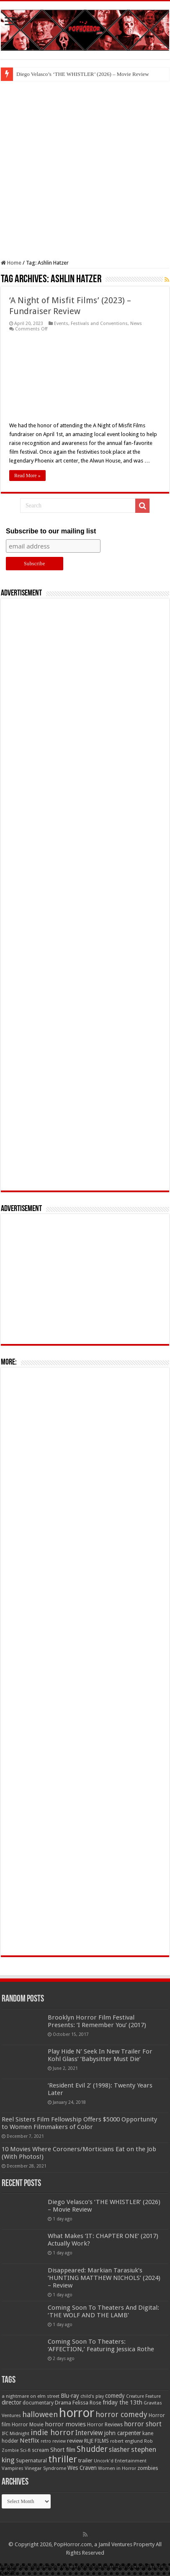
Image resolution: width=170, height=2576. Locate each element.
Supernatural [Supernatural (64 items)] (31, 2460)
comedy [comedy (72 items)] (115, 2395)
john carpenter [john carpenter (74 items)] (122, 2433)
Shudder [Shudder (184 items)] (92, 2449)
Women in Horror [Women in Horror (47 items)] (117, 2468)
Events (61, 323)
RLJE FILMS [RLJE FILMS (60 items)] (96, 2441)
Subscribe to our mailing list (51, 531)
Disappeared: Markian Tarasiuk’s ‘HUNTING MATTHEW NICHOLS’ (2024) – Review (104, 2278)
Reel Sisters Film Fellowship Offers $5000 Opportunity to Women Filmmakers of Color (79, 2123)
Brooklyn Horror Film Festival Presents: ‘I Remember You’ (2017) (97, 2021)
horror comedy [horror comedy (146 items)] (121, 2414)
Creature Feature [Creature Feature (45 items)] (143, 2396)
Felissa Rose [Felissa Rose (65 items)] (86, 2402)
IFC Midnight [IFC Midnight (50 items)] (15, 2433)
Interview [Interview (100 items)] (89, 2433)
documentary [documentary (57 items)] (38, 2403)
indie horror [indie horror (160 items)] (52, 2432)
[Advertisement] (85, 170)
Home (11, 263)
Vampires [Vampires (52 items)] (12, 2468)
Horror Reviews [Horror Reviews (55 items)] (105, 2425)
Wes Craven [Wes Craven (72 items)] (82, 2467)
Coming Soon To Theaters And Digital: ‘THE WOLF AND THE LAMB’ (103, 2311)
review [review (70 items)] (75, 2441)
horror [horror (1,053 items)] (76, 2413)
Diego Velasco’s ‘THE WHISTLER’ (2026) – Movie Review (82, 74)
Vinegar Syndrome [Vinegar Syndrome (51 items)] (45, 2468)
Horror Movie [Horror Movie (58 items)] (28, 2425)
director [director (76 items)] (11, 2402)
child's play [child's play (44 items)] (92, 2396)
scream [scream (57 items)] (40, 2450)
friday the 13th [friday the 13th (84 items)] (122, 2402)
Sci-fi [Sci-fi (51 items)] (25, 2450)
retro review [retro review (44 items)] (53, 2441)
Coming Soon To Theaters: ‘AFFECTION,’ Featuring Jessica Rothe (101, 2345)
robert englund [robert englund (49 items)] (126, 2441)
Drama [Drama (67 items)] (63, 2402)
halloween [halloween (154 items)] (40, 2414)
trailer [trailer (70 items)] (85, 2460)
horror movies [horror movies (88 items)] (65, 2424)
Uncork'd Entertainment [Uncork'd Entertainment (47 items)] (120, 2461)
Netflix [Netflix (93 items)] (29, 2440)
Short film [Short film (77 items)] (62, 2449)
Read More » (27, 475)
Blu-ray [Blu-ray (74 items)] (70, 2395)
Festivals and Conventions (99, 323)
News (136, 323)
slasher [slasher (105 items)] (119, 2450)
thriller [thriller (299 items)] (62, 2459)
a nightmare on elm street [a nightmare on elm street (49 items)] (30, 2396)
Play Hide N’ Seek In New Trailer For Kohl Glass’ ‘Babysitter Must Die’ (100, 2055)
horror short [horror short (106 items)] (143, 2424)
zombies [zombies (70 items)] (147, 2468)
